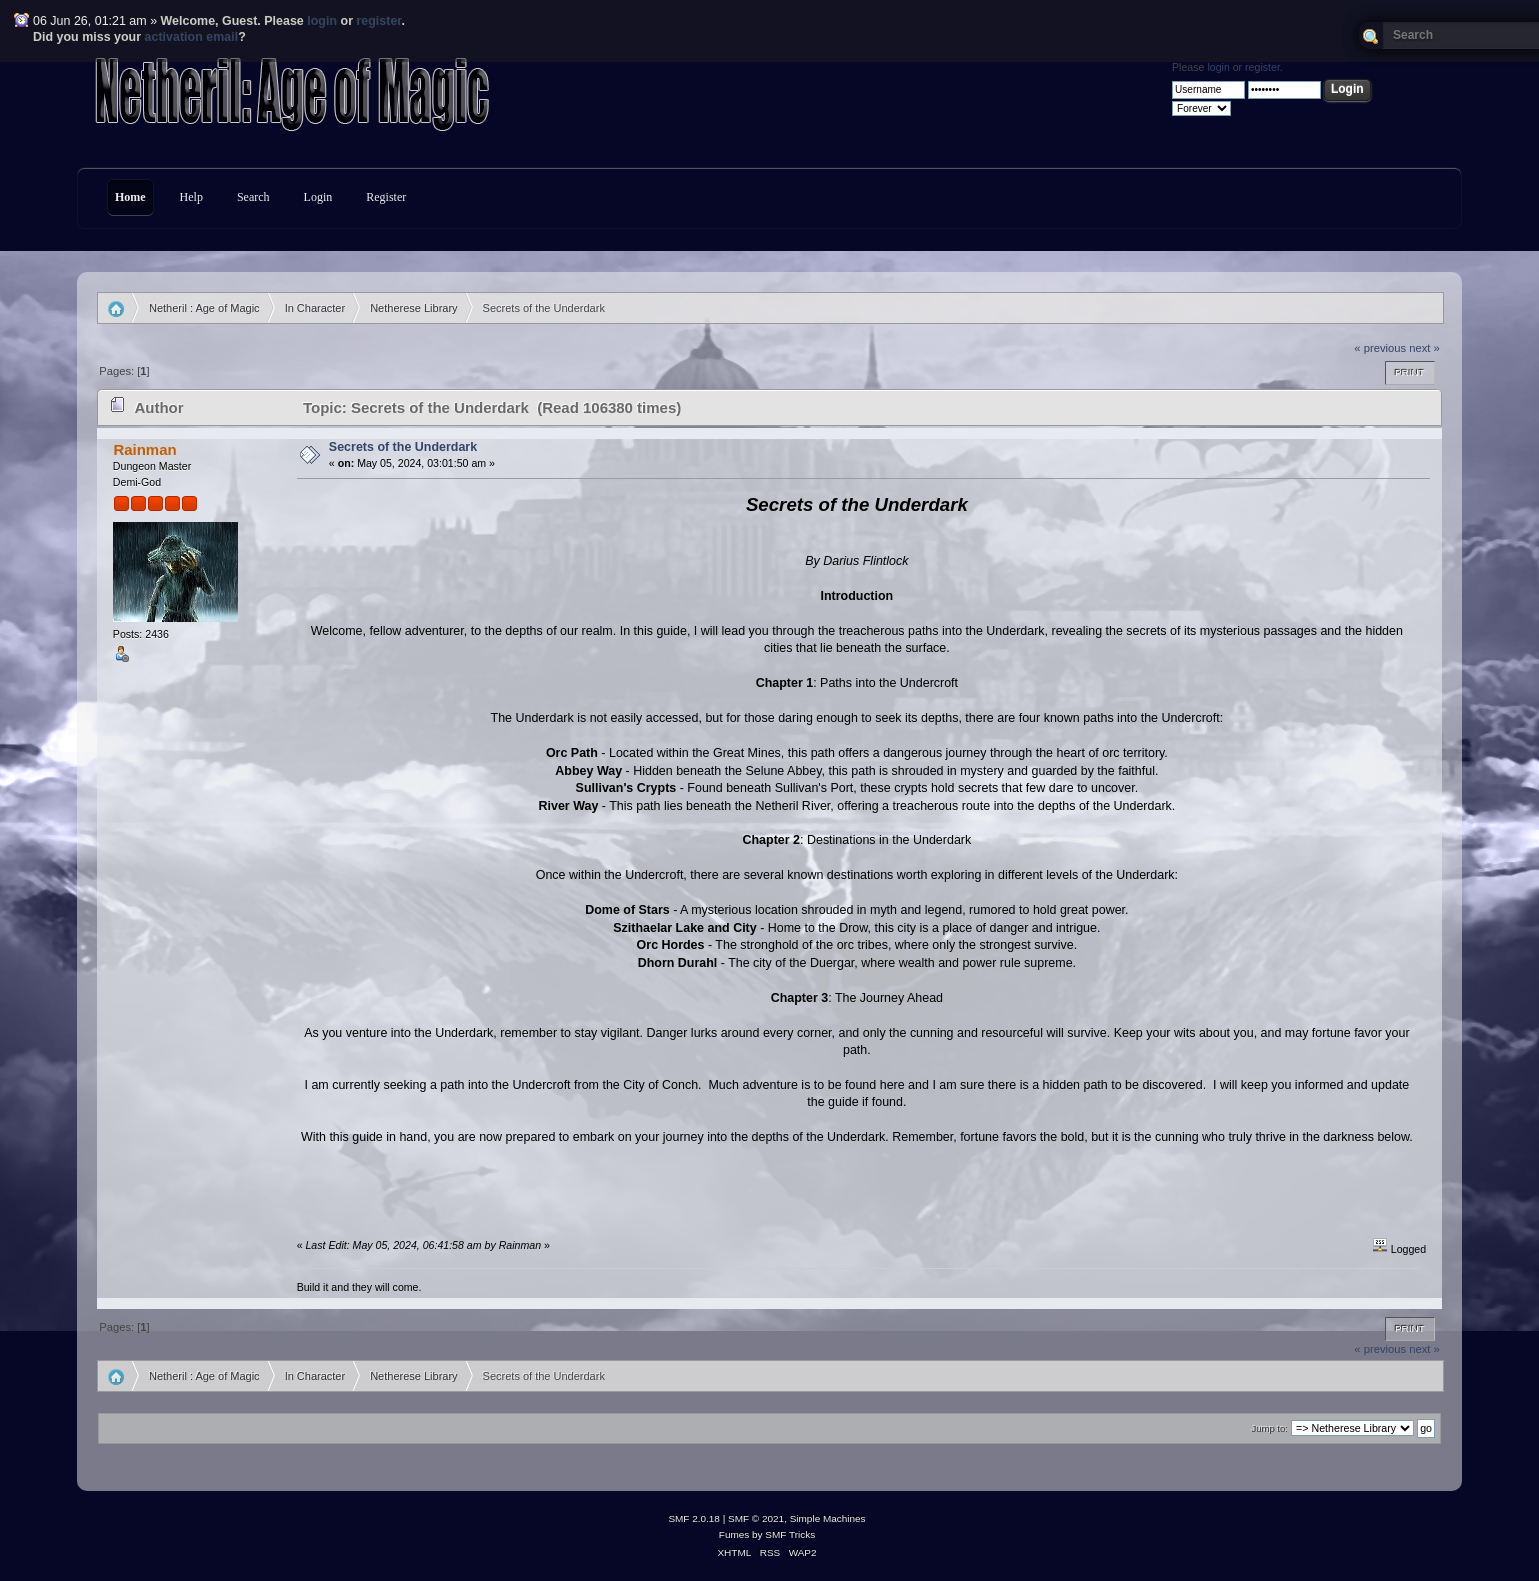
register (378, 21)
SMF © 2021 (756, 1518)
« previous (1380, 348)
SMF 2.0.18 (694, 1518)
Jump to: (1269, 1428)
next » (1424, 348)
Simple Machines (828, 1518)
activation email (192, 37)
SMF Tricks (790, 1534)
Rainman (144, 449)
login (322, 21)
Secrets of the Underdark (403, 447)
